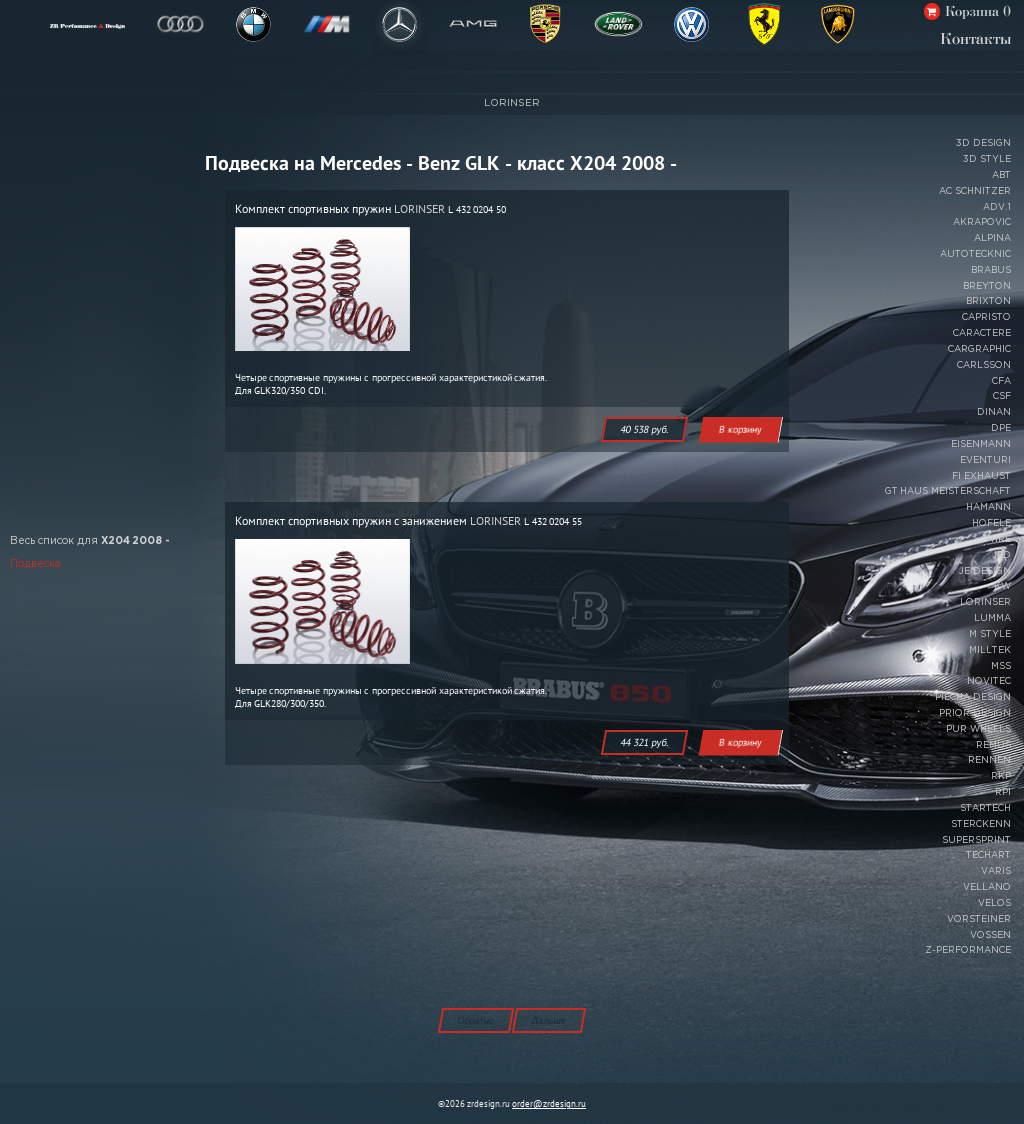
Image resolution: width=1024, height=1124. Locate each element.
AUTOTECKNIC (975, 254)
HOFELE (991, 523)
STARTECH (985, 808)
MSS (1001, 666)
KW (1002, 586)
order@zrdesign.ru (549, 1103)
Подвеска (35, 564)
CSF (1002, 396)
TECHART (988, 855)
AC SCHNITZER (975, 191)
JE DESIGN (985, 571)
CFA (1001, 381)
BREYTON (987, 286)
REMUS (993, 745)
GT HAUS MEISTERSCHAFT (948, 491)
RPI (1003, 792)
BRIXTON (988, 301)
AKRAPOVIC (982, 222)
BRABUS (991, 270)
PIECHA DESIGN (973, 697)
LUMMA (992, 618)
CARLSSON (984, 365)
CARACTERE (982, 333)
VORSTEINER (979, 919)
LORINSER (512, 103)
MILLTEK (990, 650)
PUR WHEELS (978, 729)
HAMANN (988, 507)
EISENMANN (981, 444)
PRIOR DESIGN (975, 713)
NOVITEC (989, 681)
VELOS (994, 903)
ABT (1001, 175)
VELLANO (987, 887)
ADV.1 (997, 207)
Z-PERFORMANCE (968, 950)
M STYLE (990, 634)
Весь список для (90, 541)
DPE (1001, 428)
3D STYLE (987, 159)
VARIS (996, 871)
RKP (1001, 776)
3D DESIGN (983, 143)
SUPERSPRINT (976, 840)
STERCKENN (981, 824)
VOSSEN (990, 935)
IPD (1002, 555)
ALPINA (992, 238)
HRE (1001, 539)
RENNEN (989, 760)
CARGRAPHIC (979, 349)
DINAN (994, 412)
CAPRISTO (986, 317)
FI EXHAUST (981, 476)
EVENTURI (985, 460)
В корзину (740, 429)
